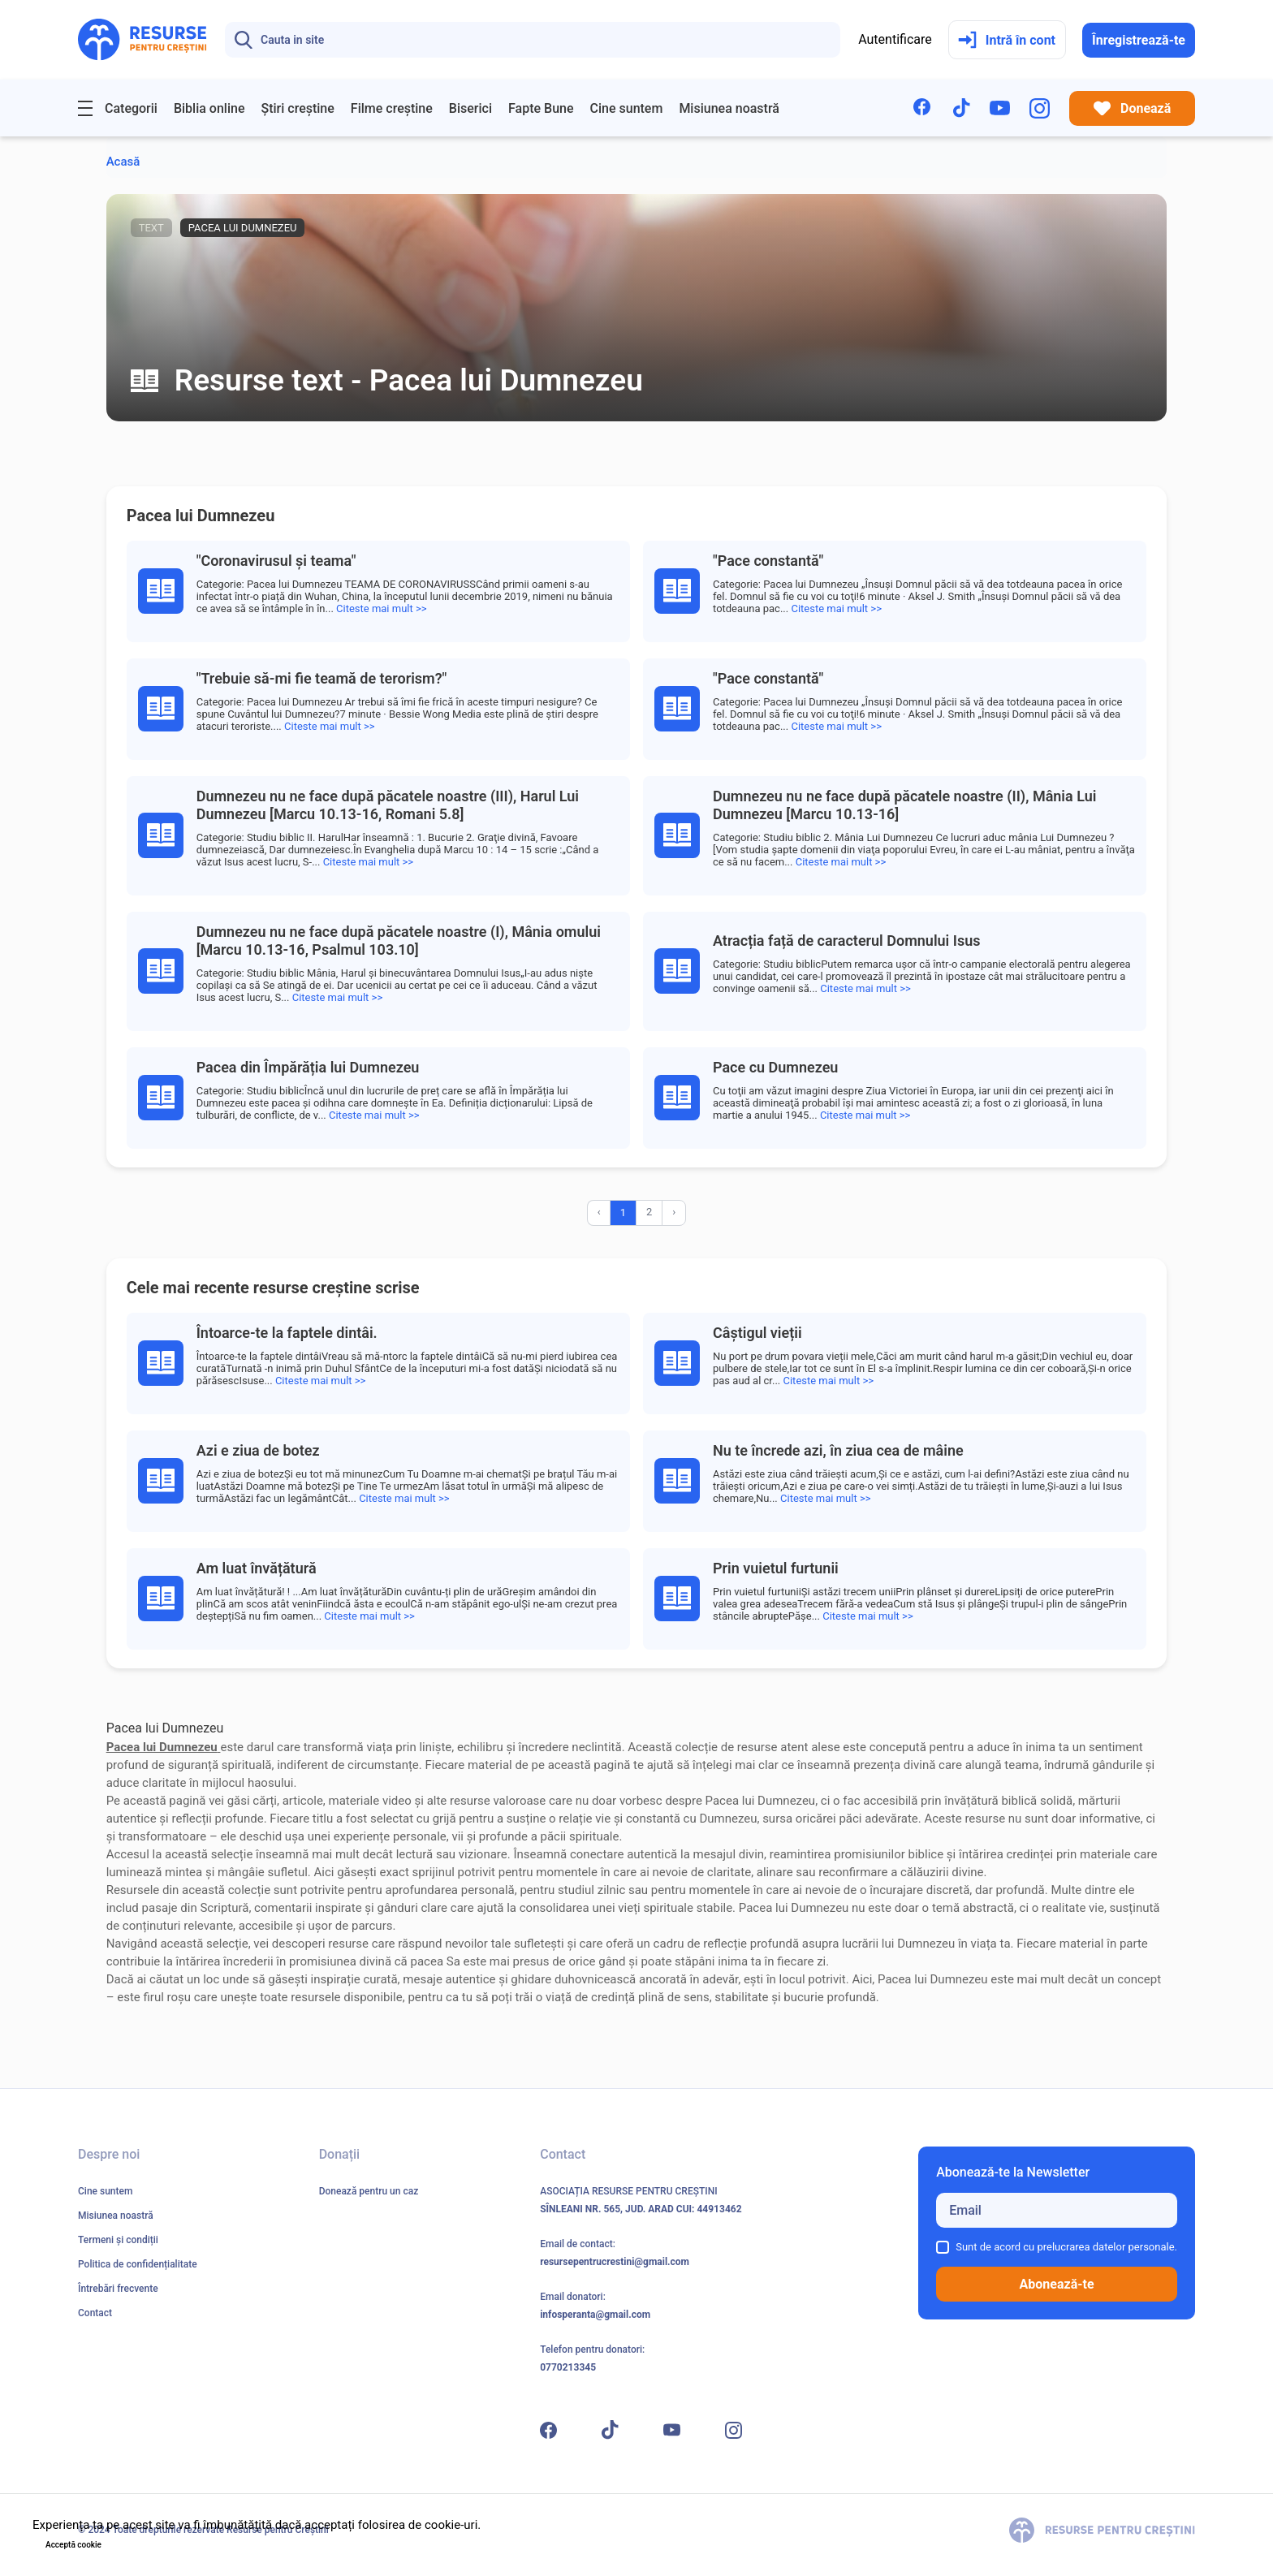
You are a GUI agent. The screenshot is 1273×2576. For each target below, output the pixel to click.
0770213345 (568, 2367)
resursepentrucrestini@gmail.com (614, 2261)
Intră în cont (1006, 40)
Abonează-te (1057, 2284)
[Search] (532, 40)
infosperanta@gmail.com (595, 2314)
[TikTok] (961, 108)
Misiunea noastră (729, 108)
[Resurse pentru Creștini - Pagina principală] (142, 40)
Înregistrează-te (1138, 40)
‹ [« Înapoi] (599, 1212)
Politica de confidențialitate (137, 2264)
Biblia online (209, 108)
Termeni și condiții (118, 2240)
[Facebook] (923, 108)
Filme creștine (392, 108)
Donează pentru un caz (369, 2191)
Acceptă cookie (73, 2544)
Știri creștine (297, 108)
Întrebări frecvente (118, 2288)
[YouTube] (1000, 108)
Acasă (123, 161)
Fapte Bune (541, 108)
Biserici (470, 108)
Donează (1133, 108)
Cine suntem (626, 108)
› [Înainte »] (673, 1212)
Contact (95, 2313)
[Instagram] (1039, 108)
